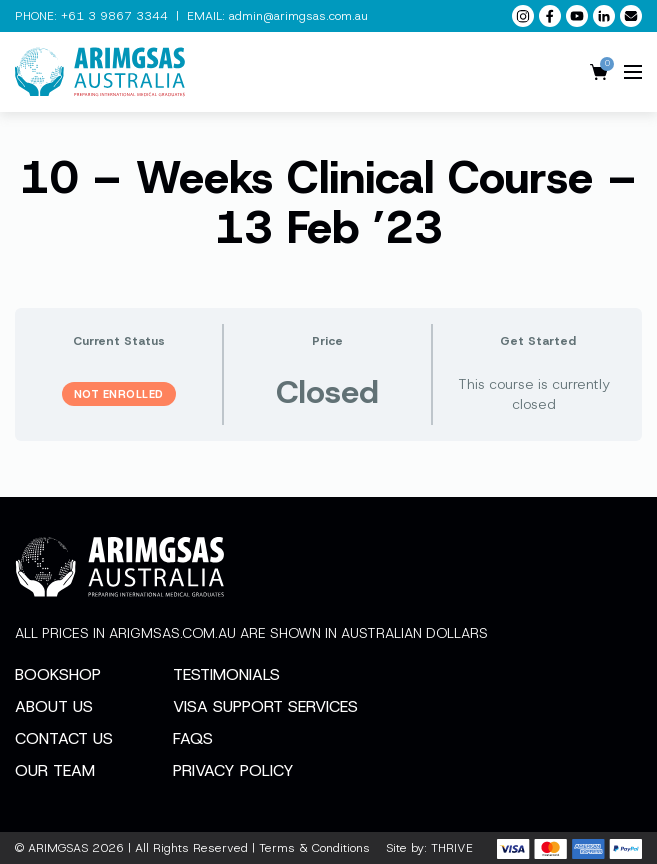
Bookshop (58, 674)
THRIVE (452, 848)
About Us (54, 706)
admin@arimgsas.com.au (298, 16)
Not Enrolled (119, 394)
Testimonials (226, 674)
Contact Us (64, 738)
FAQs (193, 738)
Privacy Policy (233, 770)
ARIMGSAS (58, 848)
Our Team (55, 770)
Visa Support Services (265, 706)
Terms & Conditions (314, 848)
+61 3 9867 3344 (114, 16)
